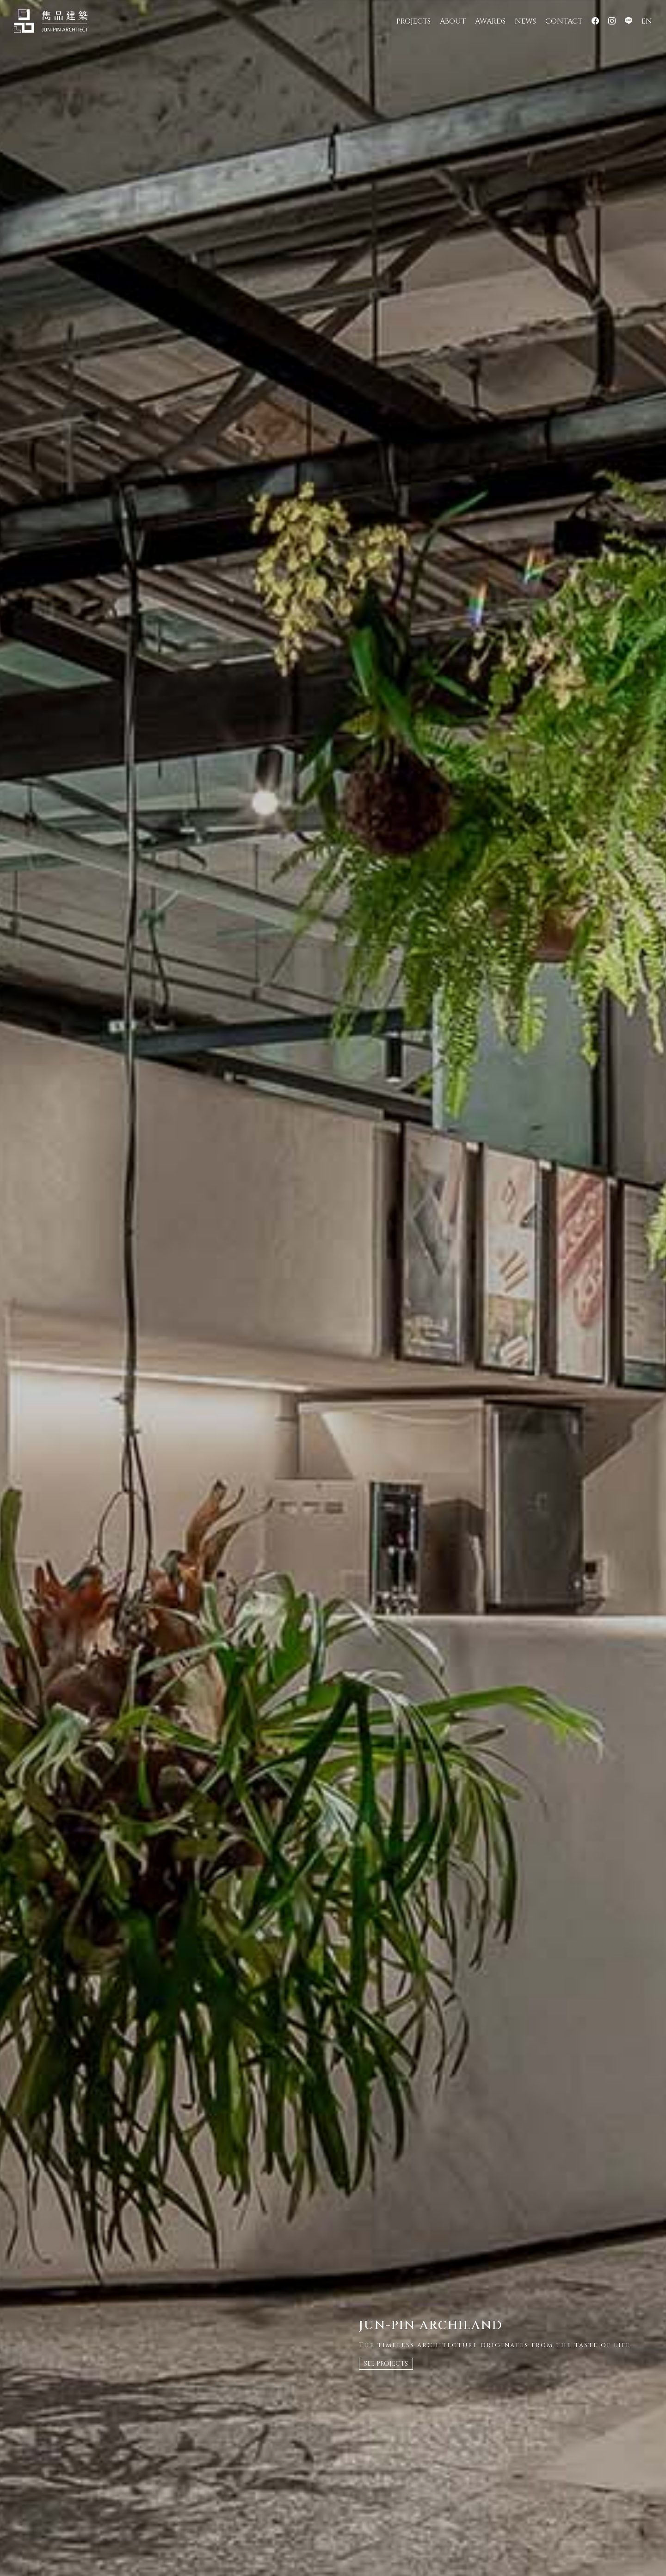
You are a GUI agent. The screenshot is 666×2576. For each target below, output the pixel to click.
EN (646, 21)
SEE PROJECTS (386, 2363)
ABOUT (453, 21)
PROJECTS (413, 21)
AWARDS (490, 21)
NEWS (525, 21)
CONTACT (563, 21)
